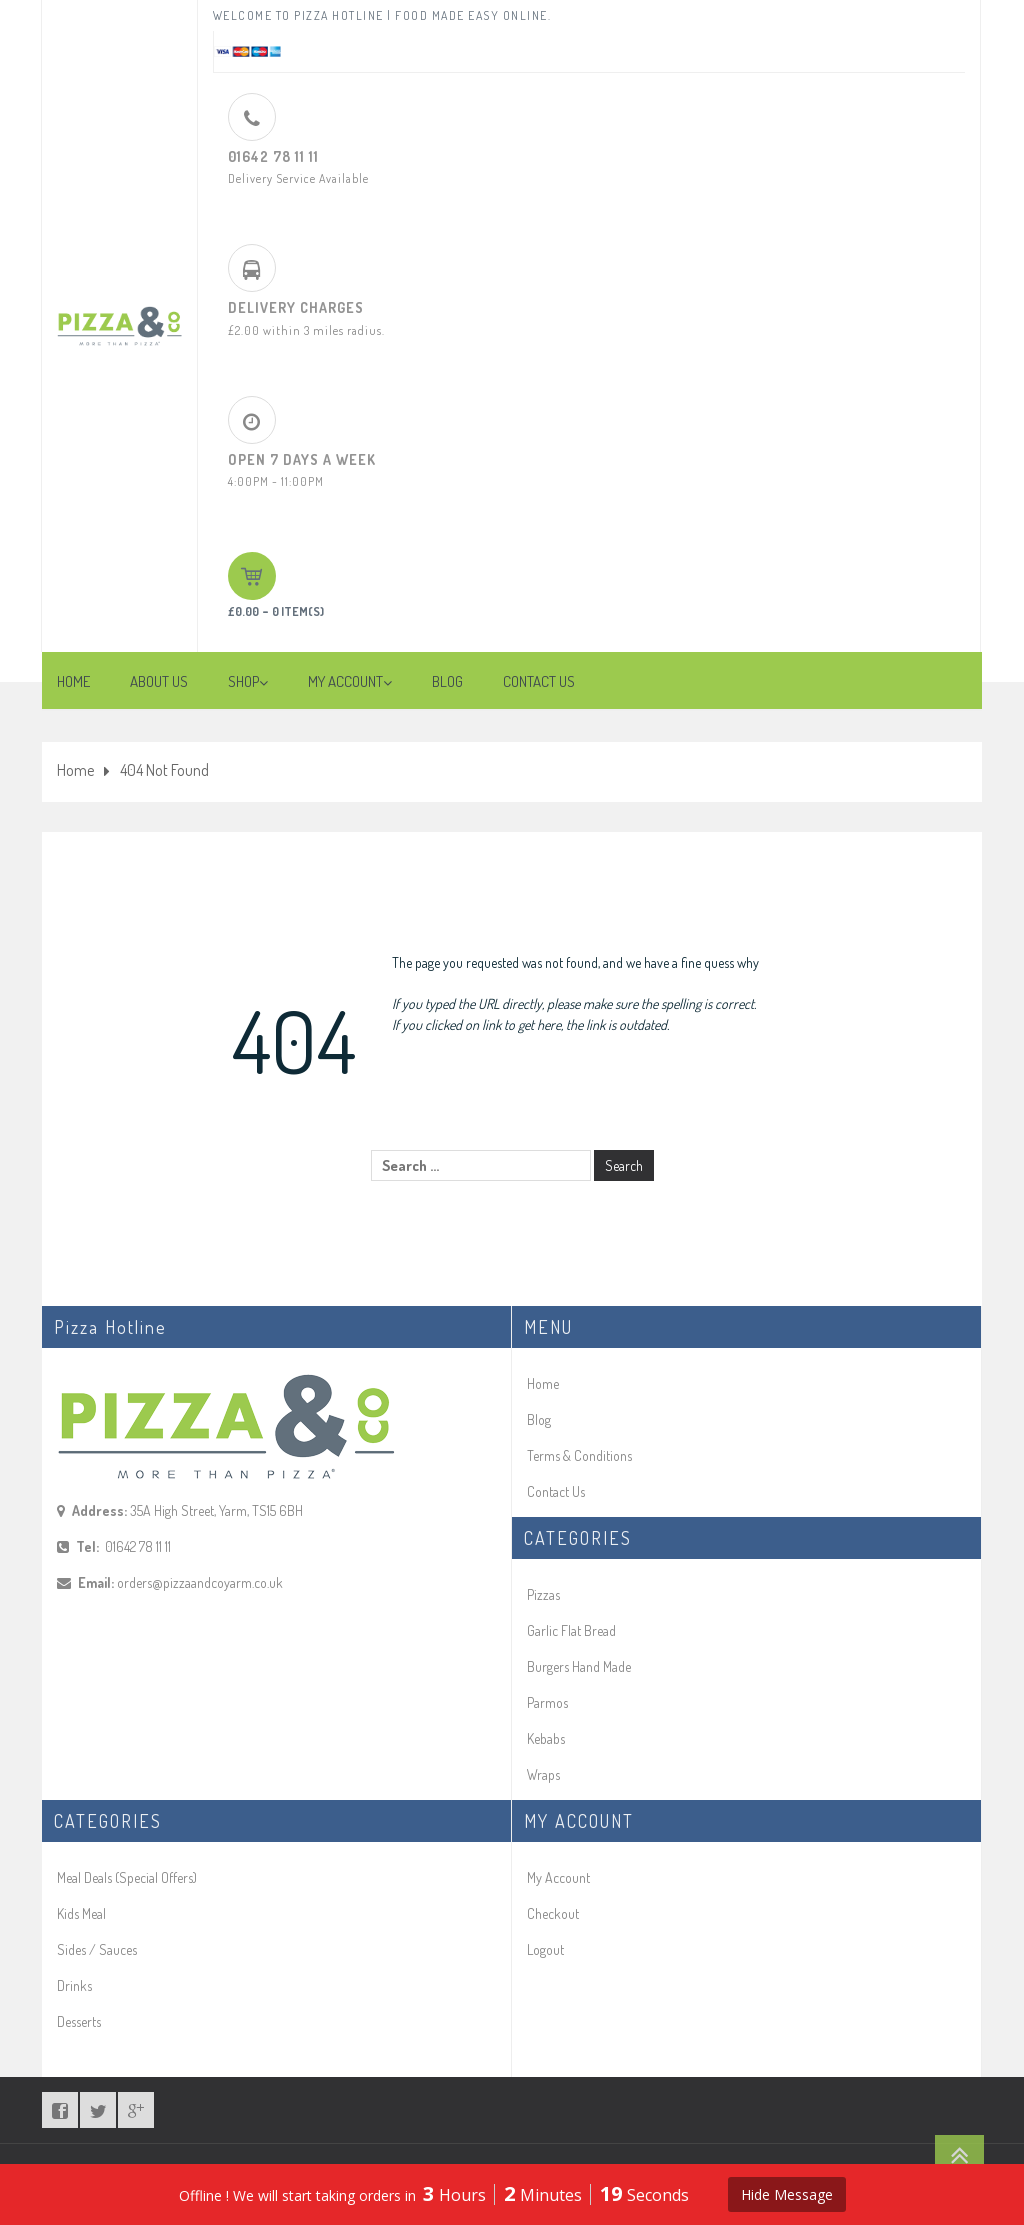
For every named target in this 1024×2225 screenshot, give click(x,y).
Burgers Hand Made (579, 1666)
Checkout (553, 1913)
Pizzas (543, 1594)
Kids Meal (81, 1913)
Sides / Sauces (97, 1949)
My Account (558, 1877)
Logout (545, 1949)
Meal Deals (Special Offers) (127, 1877)
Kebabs (546, 1738)
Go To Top (959, 2155)
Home (75, 770)
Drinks (74, 1985)
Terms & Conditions (579, 1455)
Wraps (543, 1774)
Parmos (547, 1702)
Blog (539, 1419)
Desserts (79, 2021)
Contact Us (556, 1491)
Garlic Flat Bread (571, 1630)
